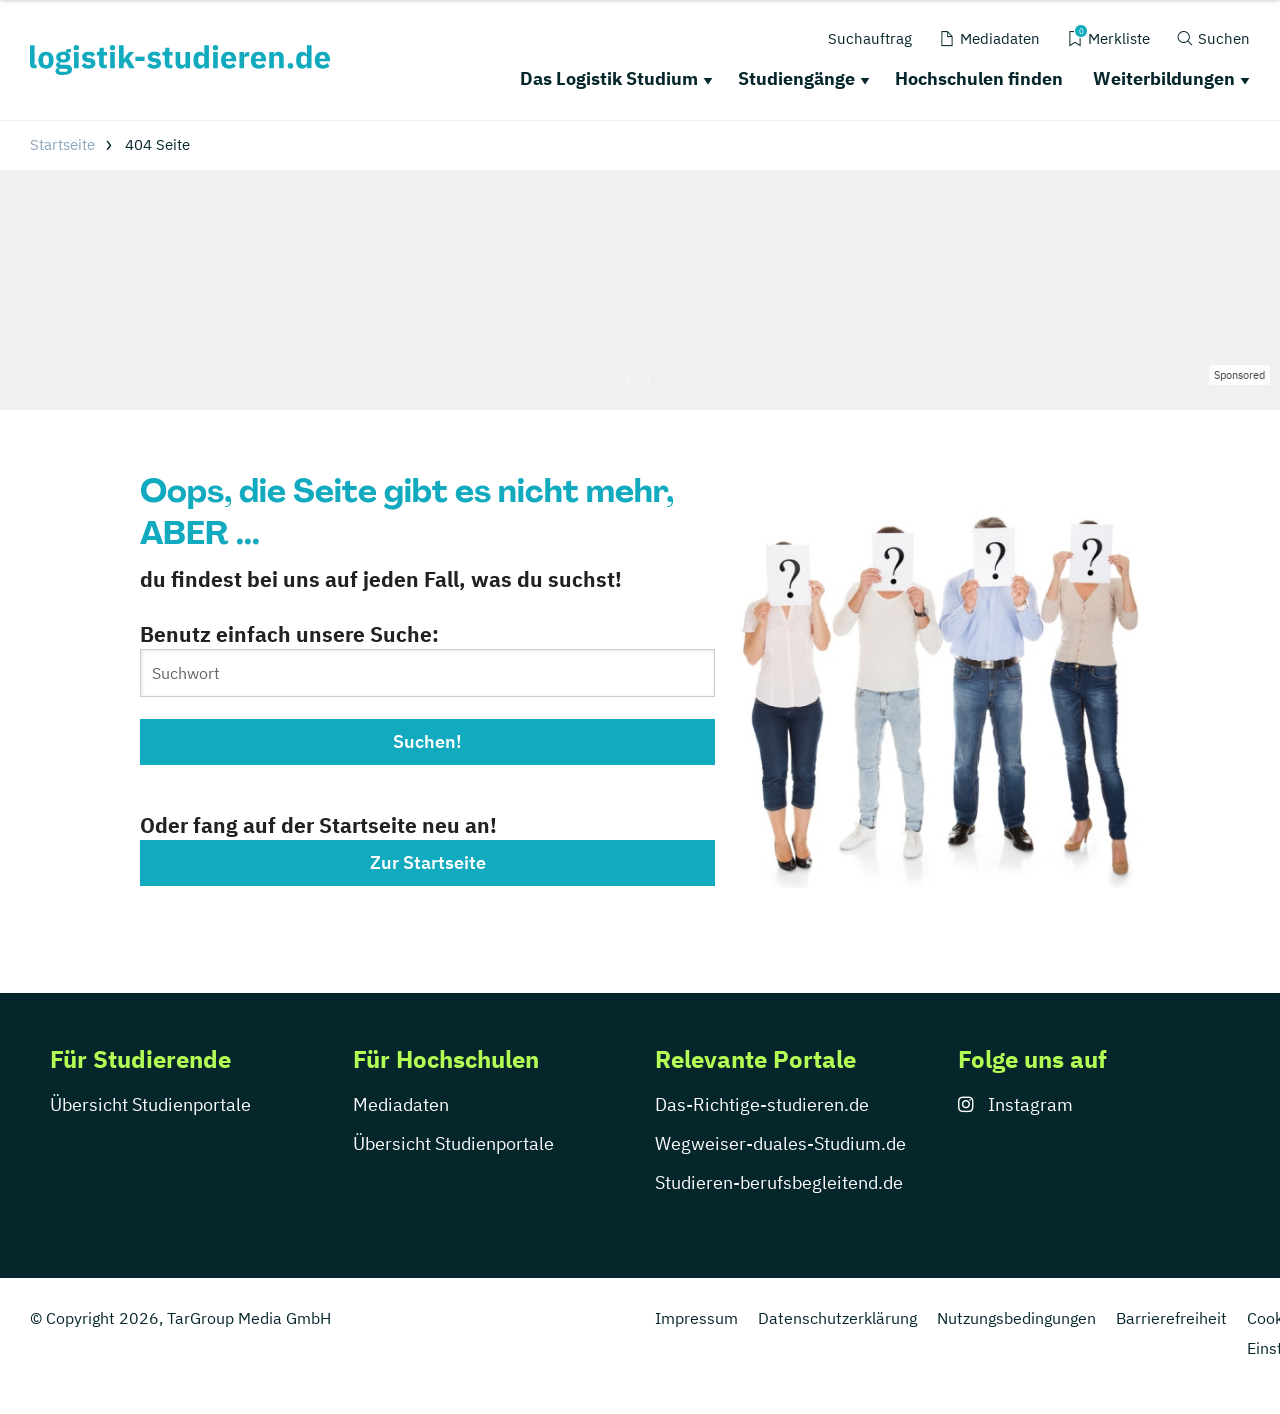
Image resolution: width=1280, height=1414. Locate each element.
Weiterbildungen (1164, 78)
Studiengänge (796, 78)
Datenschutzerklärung (837, 1318)
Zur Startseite (428, 862)
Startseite (62, 144)
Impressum (696, 1318)
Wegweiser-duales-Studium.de (780, 1143)
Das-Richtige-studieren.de (762, 1104)
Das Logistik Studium (609, 78)
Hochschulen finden (979, 78)
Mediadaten (401, 1104)
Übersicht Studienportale (150, 1104)
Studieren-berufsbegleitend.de (779, 1182)
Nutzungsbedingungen (1016, 1318)
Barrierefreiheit (1171, 1318)
